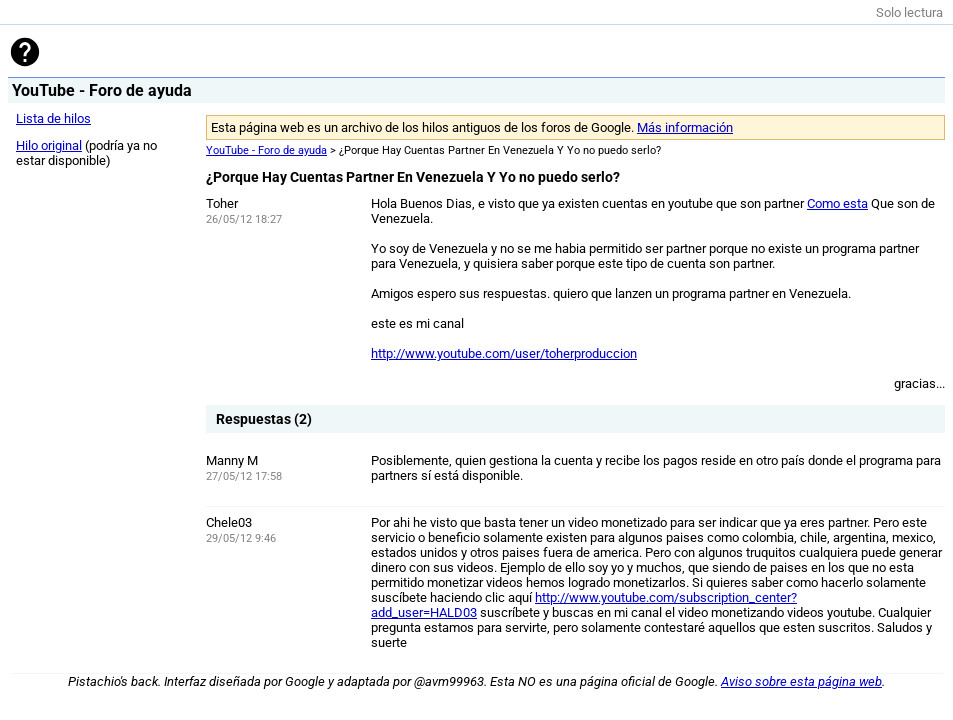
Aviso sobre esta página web (801, 681)
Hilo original (49, 145)
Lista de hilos (53, 118)
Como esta (837, 203)
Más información (685, 127)
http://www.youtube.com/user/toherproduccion (504, 353)
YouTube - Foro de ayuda (266, 150)
